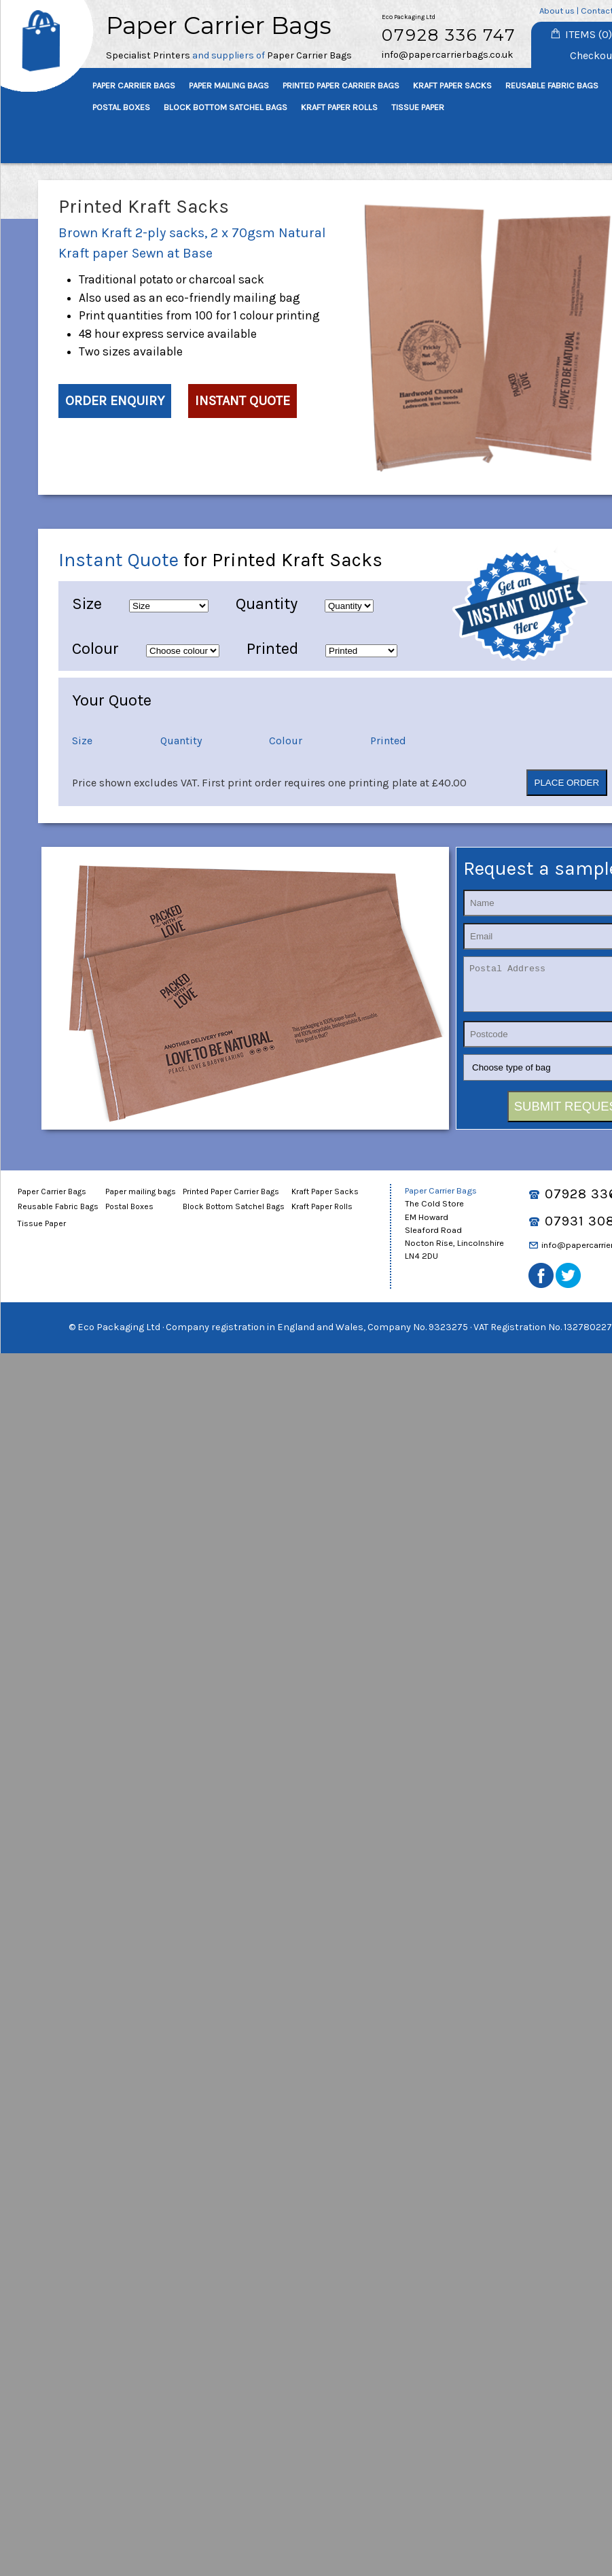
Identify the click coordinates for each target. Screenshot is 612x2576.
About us (557, 10)
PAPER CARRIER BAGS (133, 85)
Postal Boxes (129, 1214)
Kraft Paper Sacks (325, 1199)
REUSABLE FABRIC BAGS (551, 85)
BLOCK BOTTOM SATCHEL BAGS (225, 107)
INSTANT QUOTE (242, 400)
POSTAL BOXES (121, 107)
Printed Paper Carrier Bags (231, 1199)
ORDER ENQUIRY (114, 400)
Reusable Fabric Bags (58, 1214)
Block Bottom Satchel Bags (234, 1214)
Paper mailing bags (140, 1199)
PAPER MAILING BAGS (229, 85)
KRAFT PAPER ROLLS (339, 107)
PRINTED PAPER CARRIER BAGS (341, 85)
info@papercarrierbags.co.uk (448, 54)
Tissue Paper (42, 1231)
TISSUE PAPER (417, 107)
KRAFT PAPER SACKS (452, 85)
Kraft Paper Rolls (322, 1214)
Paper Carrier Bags (52, 1199)
